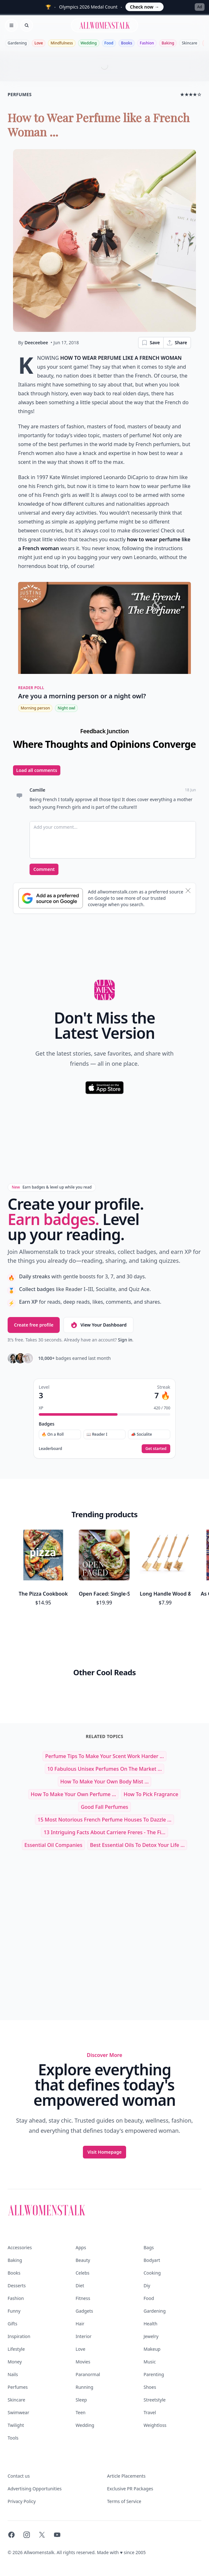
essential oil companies (53, 1844)
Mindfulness (62, 43)
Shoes (150, 2387)
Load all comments (36, 770)
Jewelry (151, 2336)
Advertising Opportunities (35, 2489)
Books (126, 43)
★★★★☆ (190, 94)
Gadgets (84, 2311)
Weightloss (155, 2425)
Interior (83, 2336)
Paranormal (88, 2374)
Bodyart (152, 2260)
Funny (14, 2311)
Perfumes (18, 2387)
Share (176, 342)
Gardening (17, 43)
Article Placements (126, 2476)
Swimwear (18, 2412)
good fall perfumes (104, 1806)
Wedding (89, 43)
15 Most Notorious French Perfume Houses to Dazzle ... (104, 1819)
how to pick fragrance (151, 1794)
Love (38, 43)
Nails (13, 2374)
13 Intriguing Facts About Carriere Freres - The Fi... (104, 1832)
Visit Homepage (104, 2152)
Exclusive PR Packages (130, 2489)
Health (150, 2324)
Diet (80, 2286)
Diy (147, 2286)
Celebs (83, 2273)
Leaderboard (50, 1448)
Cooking (152, 2273)
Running (84, 2387)
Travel (150, 2412)
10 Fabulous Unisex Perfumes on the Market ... (104, 1768)
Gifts (12, 2324)
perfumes (20, 94)
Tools (13, 2438)
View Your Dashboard (98, 1325)
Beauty (83, 2260)
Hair (80, 2324)
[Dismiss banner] (188, 891)
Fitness (83, 2298)
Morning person (35, 708)
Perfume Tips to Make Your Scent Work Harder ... (104, 1756)
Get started (155, 1448)
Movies (83, 2362)
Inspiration (19, 2336)
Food (108, 43)
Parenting (154, 2374)
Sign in (125, 1340)
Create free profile (33, 1325)
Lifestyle (16, 2349)
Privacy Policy (22, 2501)
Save (150, 342)
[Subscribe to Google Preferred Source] (50, 898)
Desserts (17, 2286)
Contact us (19, 2476)
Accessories (20, 2247)
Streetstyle (155, 2400)
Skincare (189, 43)
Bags (149, 2247)
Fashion (147, 43)
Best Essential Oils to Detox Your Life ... (137, 1844)
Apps (81, 2247)
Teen (80, 2412)
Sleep (81, 2400)
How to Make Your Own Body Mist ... (104, 1781)
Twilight (16, 2425)
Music (150, 2362)
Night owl (66, 708)
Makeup (152, 2349)
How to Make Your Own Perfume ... (73, 1794)
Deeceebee (36, 342)
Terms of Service (124, 2501)
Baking (168, 43)
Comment (44, 869)
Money (15, 2362)
